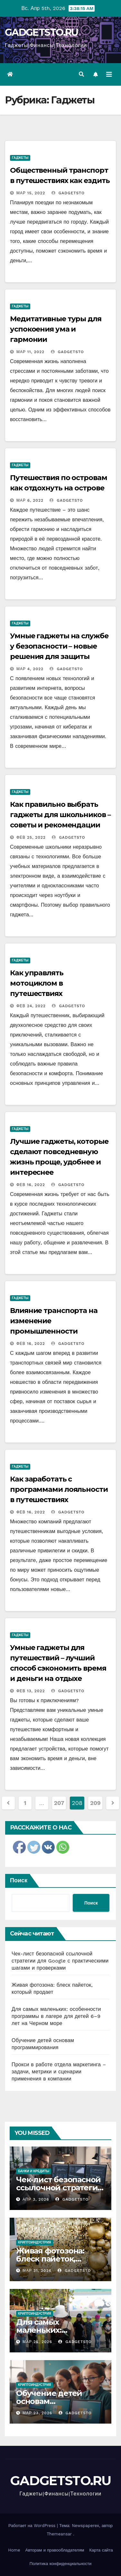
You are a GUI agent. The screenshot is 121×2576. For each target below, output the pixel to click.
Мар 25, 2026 (37, 2342)
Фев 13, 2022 (30, 1691)
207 (59, 1802)
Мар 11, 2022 (30, 352)
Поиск (18, 1880)
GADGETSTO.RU (41, 32)
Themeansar (59, 2534)
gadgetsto (68, 193)
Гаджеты (20, 157)
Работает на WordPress (32, 2525)
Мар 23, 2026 (37, 2413)
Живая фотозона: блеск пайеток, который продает (51, 2259)
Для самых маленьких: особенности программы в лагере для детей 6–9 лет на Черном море (56, 2016)
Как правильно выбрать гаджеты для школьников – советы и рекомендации (60, 814)
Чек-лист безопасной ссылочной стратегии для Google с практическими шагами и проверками (60, 1961)
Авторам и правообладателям (54, 2550)
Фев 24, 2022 (31, 1006)
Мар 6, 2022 (29, 500)
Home (14, 2550)
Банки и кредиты (33, 2171)
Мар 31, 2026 (37, 2270)
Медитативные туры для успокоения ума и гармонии (55, 329)
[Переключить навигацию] (109, 74)
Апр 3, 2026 (36, 2199)
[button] (81, 74)
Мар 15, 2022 (30, 193)
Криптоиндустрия (34, 2242)
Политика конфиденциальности (61, 2563)
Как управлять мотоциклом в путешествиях (36, 983)
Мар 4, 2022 (29, 669)
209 (95, 1802)
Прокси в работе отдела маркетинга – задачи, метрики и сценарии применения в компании (59, 2071)
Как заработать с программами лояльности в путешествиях (59, 1489)
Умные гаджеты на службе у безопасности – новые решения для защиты (59, 646)
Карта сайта (101, 2550)
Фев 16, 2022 (30, 1184)
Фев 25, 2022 (31, 837)
